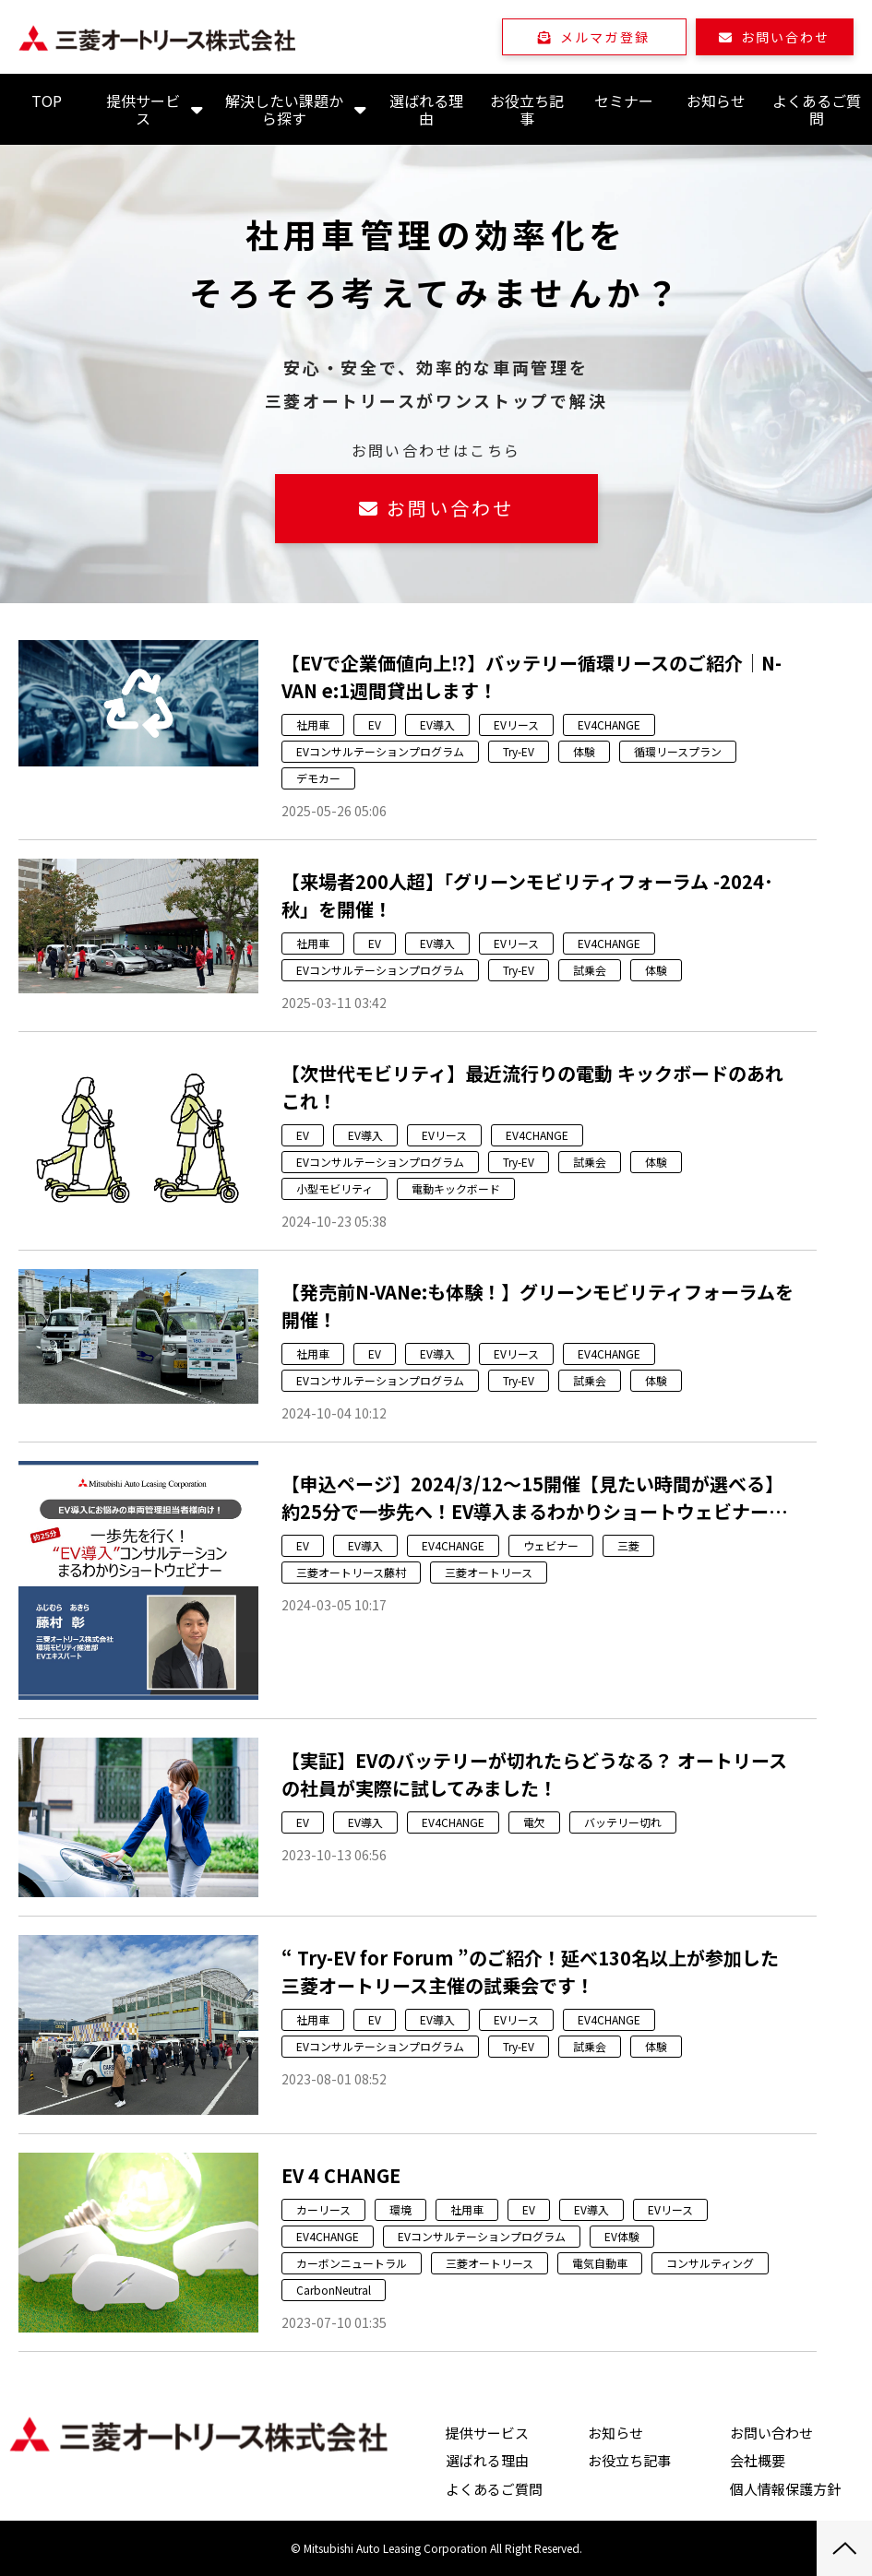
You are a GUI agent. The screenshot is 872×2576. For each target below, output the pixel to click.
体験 (584, 751)
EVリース (516, 724)
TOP (46, 100)
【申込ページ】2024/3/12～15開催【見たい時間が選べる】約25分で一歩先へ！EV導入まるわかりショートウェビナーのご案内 (534, 1497)
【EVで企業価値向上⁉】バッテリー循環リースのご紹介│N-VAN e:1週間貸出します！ (531, 676)
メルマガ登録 (605, 37)
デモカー (318, 778)
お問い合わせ (785, 37)
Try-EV (518, 751)
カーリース (323, 2209)
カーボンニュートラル (351, 2263)
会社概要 (757, 2460)
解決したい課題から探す (284, 108)
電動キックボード (456, 1188)
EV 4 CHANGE (340, 2175)
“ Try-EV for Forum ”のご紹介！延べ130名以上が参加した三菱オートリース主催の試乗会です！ (530, 1971)
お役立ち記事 (527, 108)
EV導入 (437, 724)
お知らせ (716, 100)
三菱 (628, 1545)
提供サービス (143, 108)
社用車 (312, 724)
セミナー (623, 100)
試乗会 (589, 970)
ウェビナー (551, 1545)
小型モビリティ (334, 1188)
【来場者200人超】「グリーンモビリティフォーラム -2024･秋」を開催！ (527, 895)
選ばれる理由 (426, 108)
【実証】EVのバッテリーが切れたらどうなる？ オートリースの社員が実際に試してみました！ (534, 1774)
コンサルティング (710, 2263)
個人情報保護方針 (785, 2489)
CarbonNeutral (333, 2289)
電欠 (534, 1822)
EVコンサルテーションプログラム (380, 751)
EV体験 (621, 2236)
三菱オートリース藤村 (351, 1572)
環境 (400, 2209)
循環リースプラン (678, 751)
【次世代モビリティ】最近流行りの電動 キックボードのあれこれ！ (532, 1087)
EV (374, 724)
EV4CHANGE (609, 724)
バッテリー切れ (623, 1822)
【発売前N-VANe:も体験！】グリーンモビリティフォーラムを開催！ (537, 1305)
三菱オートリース (488, 1572)
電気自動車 (599, 2263)
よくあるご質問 (816, 108)
